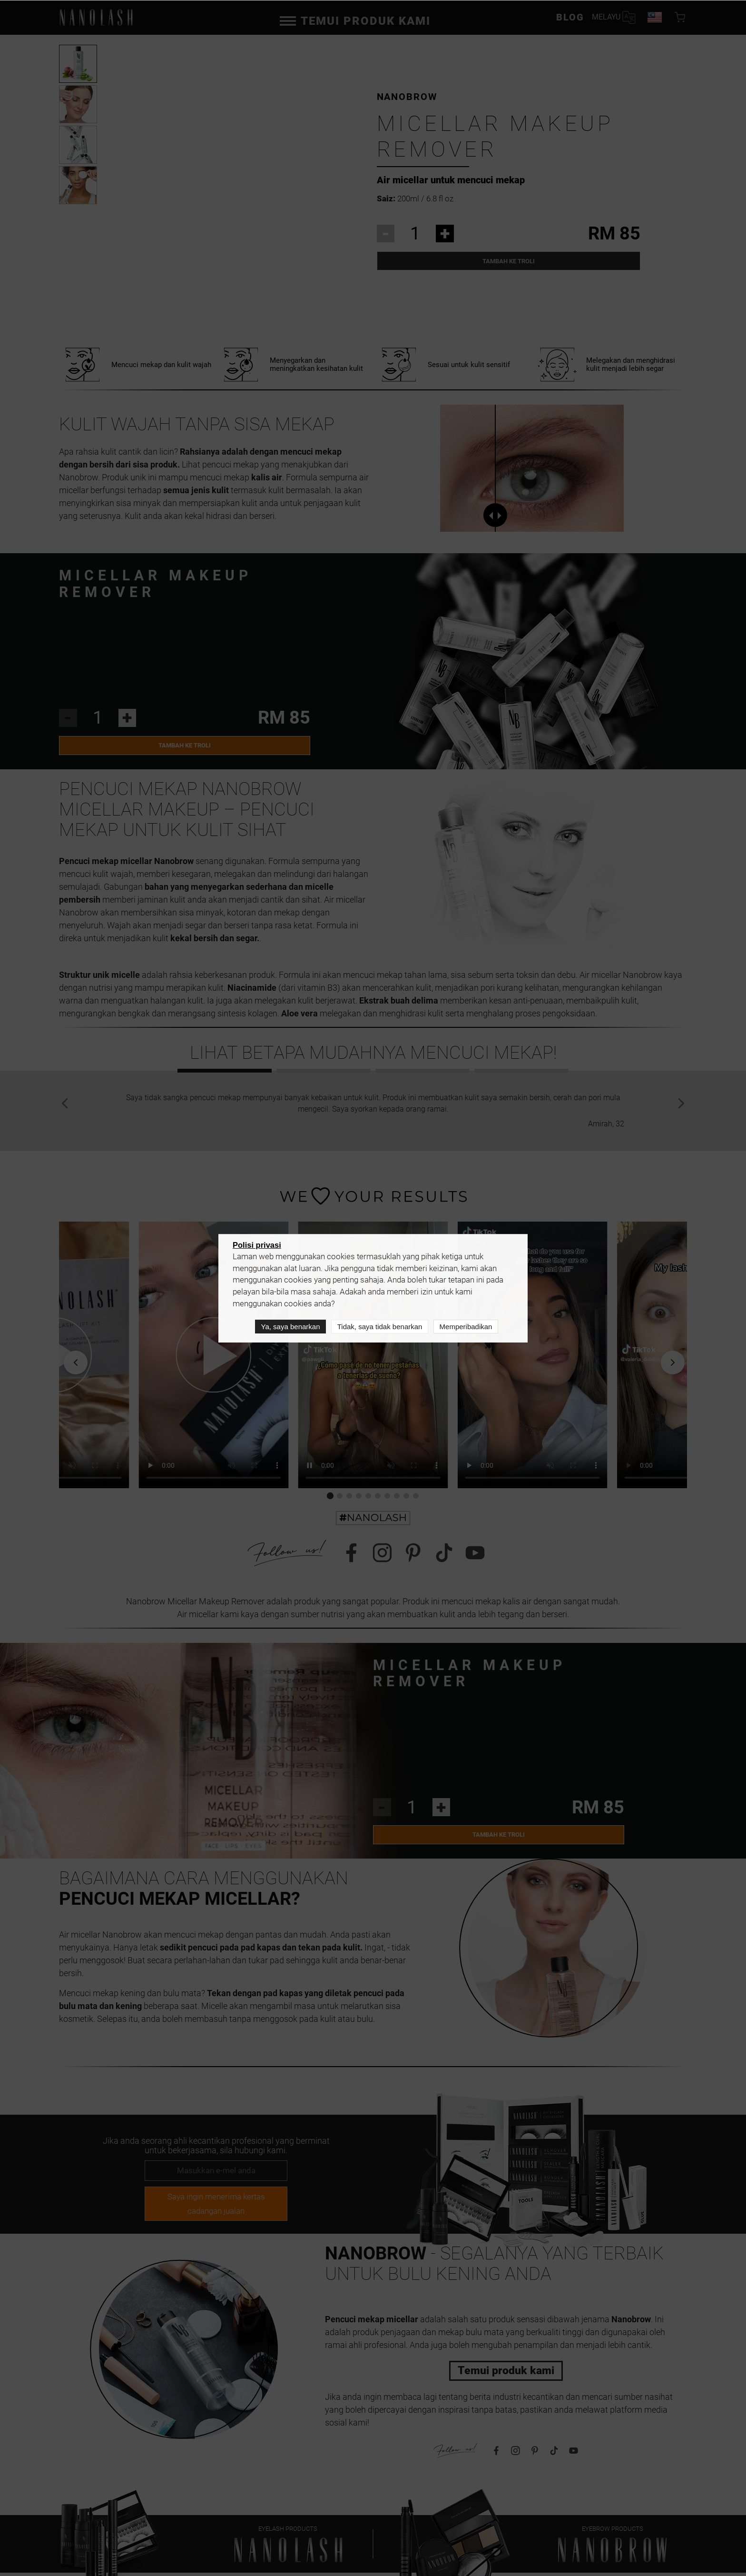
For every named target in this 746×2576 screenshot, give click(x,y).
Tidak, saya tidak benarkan (379, 1327)
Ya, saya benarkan (290, 1327)
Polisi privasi (257, 1246)
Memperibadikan (466, 1327)
